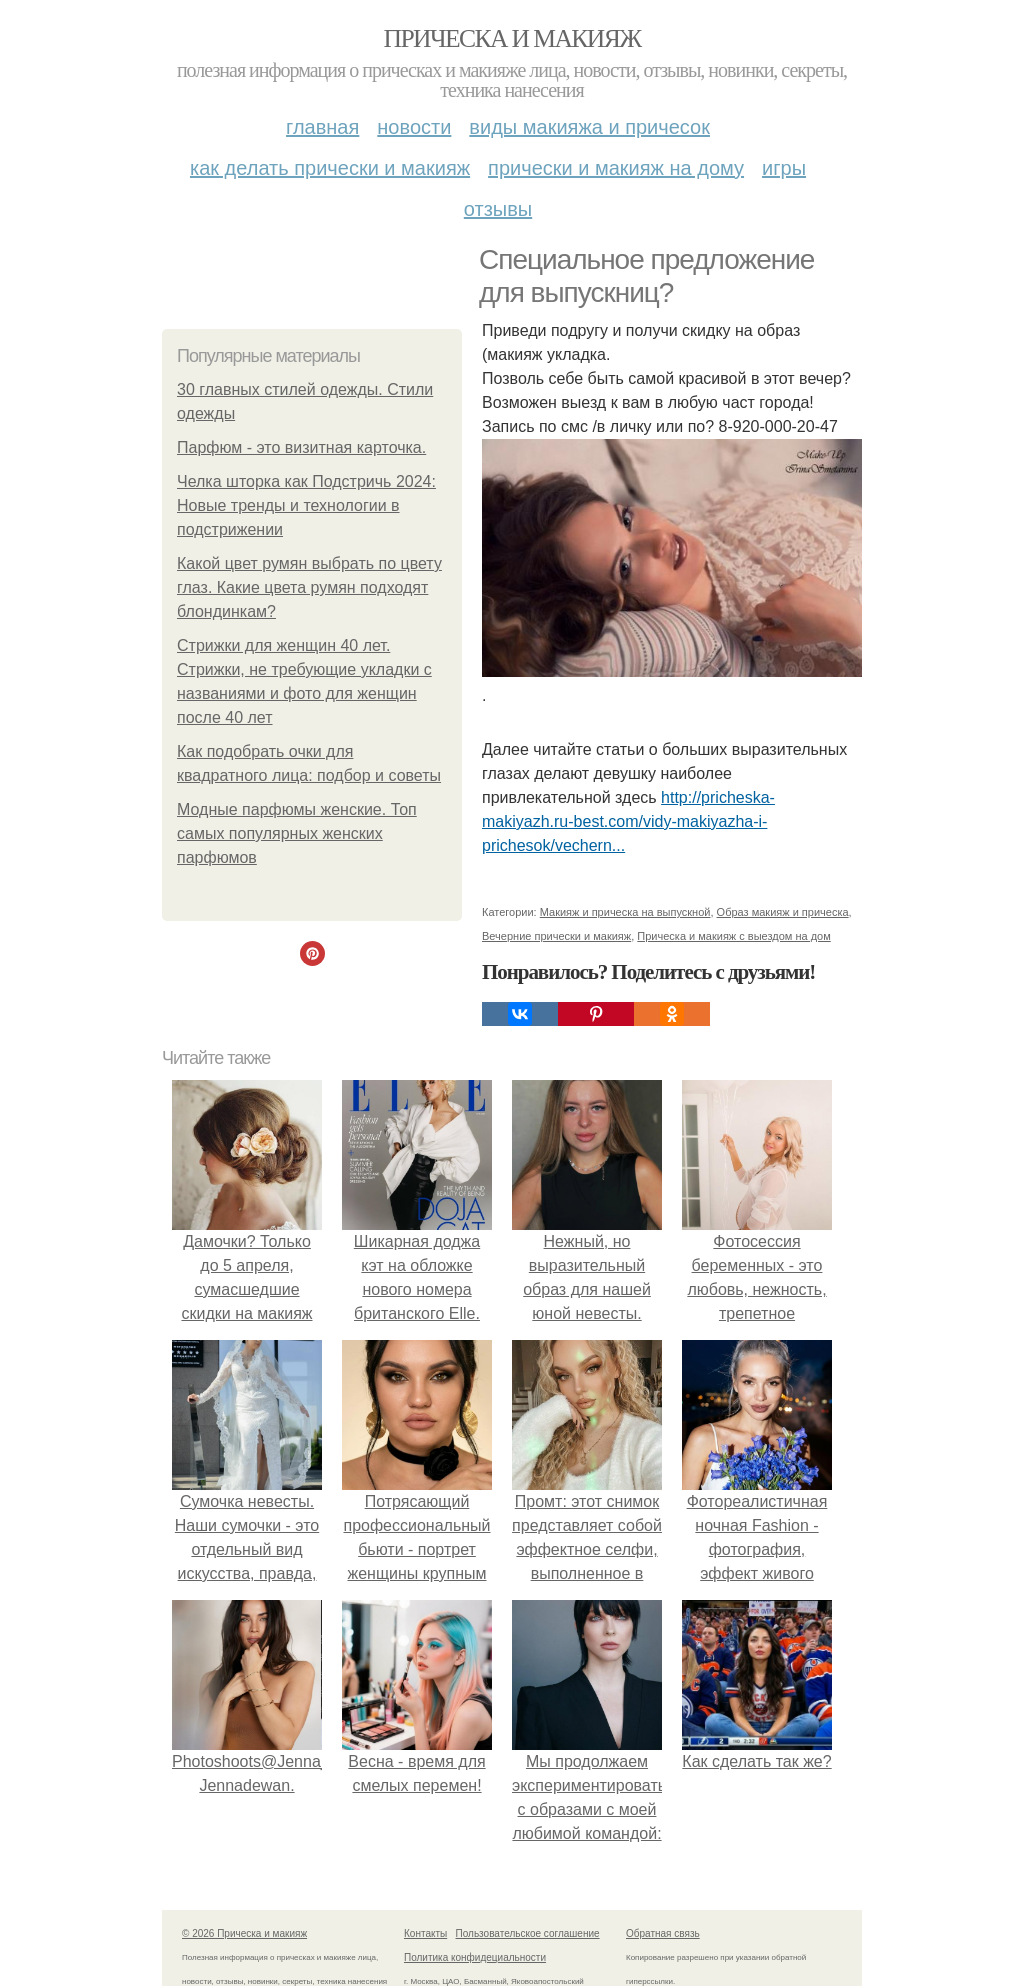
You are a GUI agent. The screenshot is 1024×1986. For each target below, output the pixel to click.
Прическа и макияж (512, 38)
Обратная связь (663, 1933)
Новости (414, 127)
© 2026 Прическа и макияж (244, 1933)
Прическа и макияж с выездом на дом (733, 936)
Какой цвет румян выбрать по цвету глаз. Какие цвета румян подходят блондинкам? (309, 587)
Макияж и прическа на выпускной (625, 912)
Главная (322, 127)
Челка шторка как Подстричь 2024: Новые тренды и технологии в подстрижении (306, 505)
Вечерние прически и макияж (556, 936)
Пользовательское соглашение (528, 1933)
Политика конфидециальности (475, 1957)
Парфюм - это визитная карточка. (301, 447)
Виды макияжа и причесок (589, 127)
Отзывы (498, 209)
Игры (784, 168)
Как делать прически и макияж (330, 168)
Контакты (425, 1933)
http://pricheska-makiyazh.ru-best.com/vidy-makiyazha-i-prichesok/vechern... (628, 821)
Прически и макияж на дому (616, 168)
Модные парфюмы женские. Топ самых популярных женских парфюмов (297, 833)
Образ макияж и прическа (783, 912)
